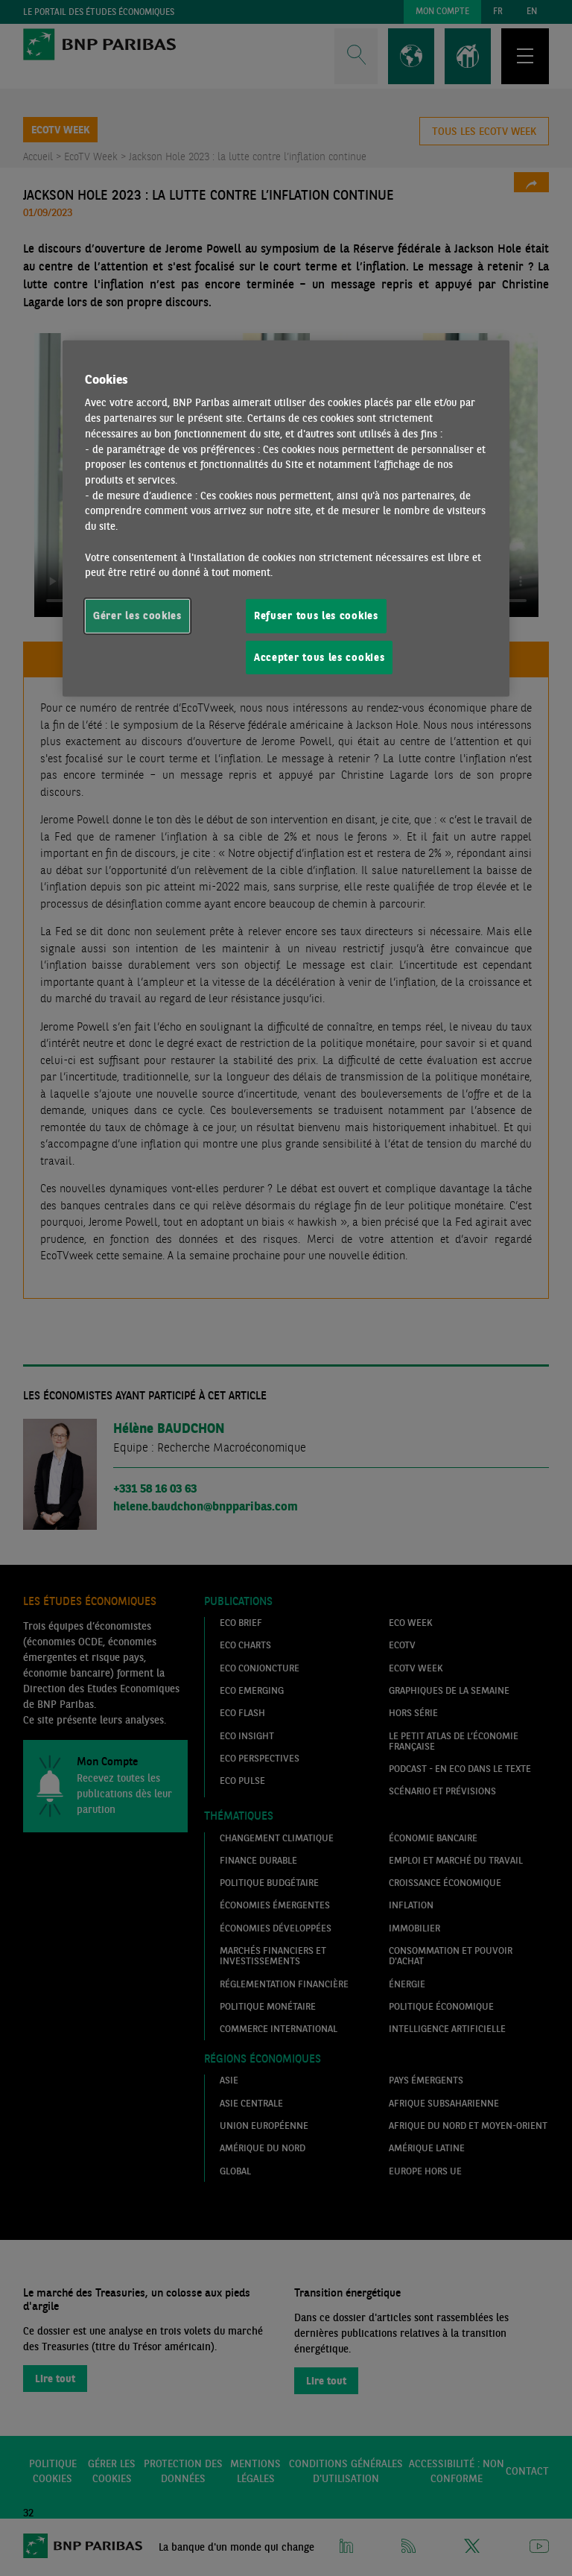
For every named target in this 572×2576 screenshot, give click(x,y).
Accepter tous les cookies (319, 656)
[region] (286, 518)
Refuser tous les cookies (316, 615)
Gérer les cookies (137, 615)
